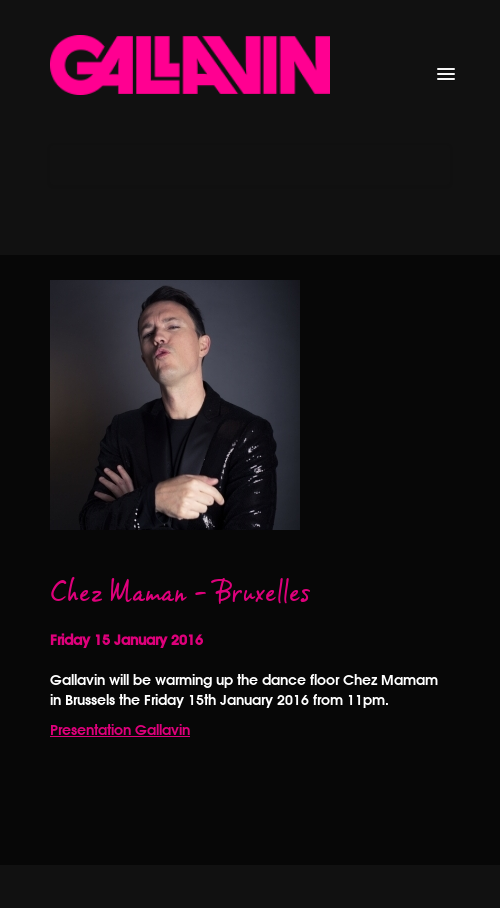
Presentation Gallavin (120, 730)
